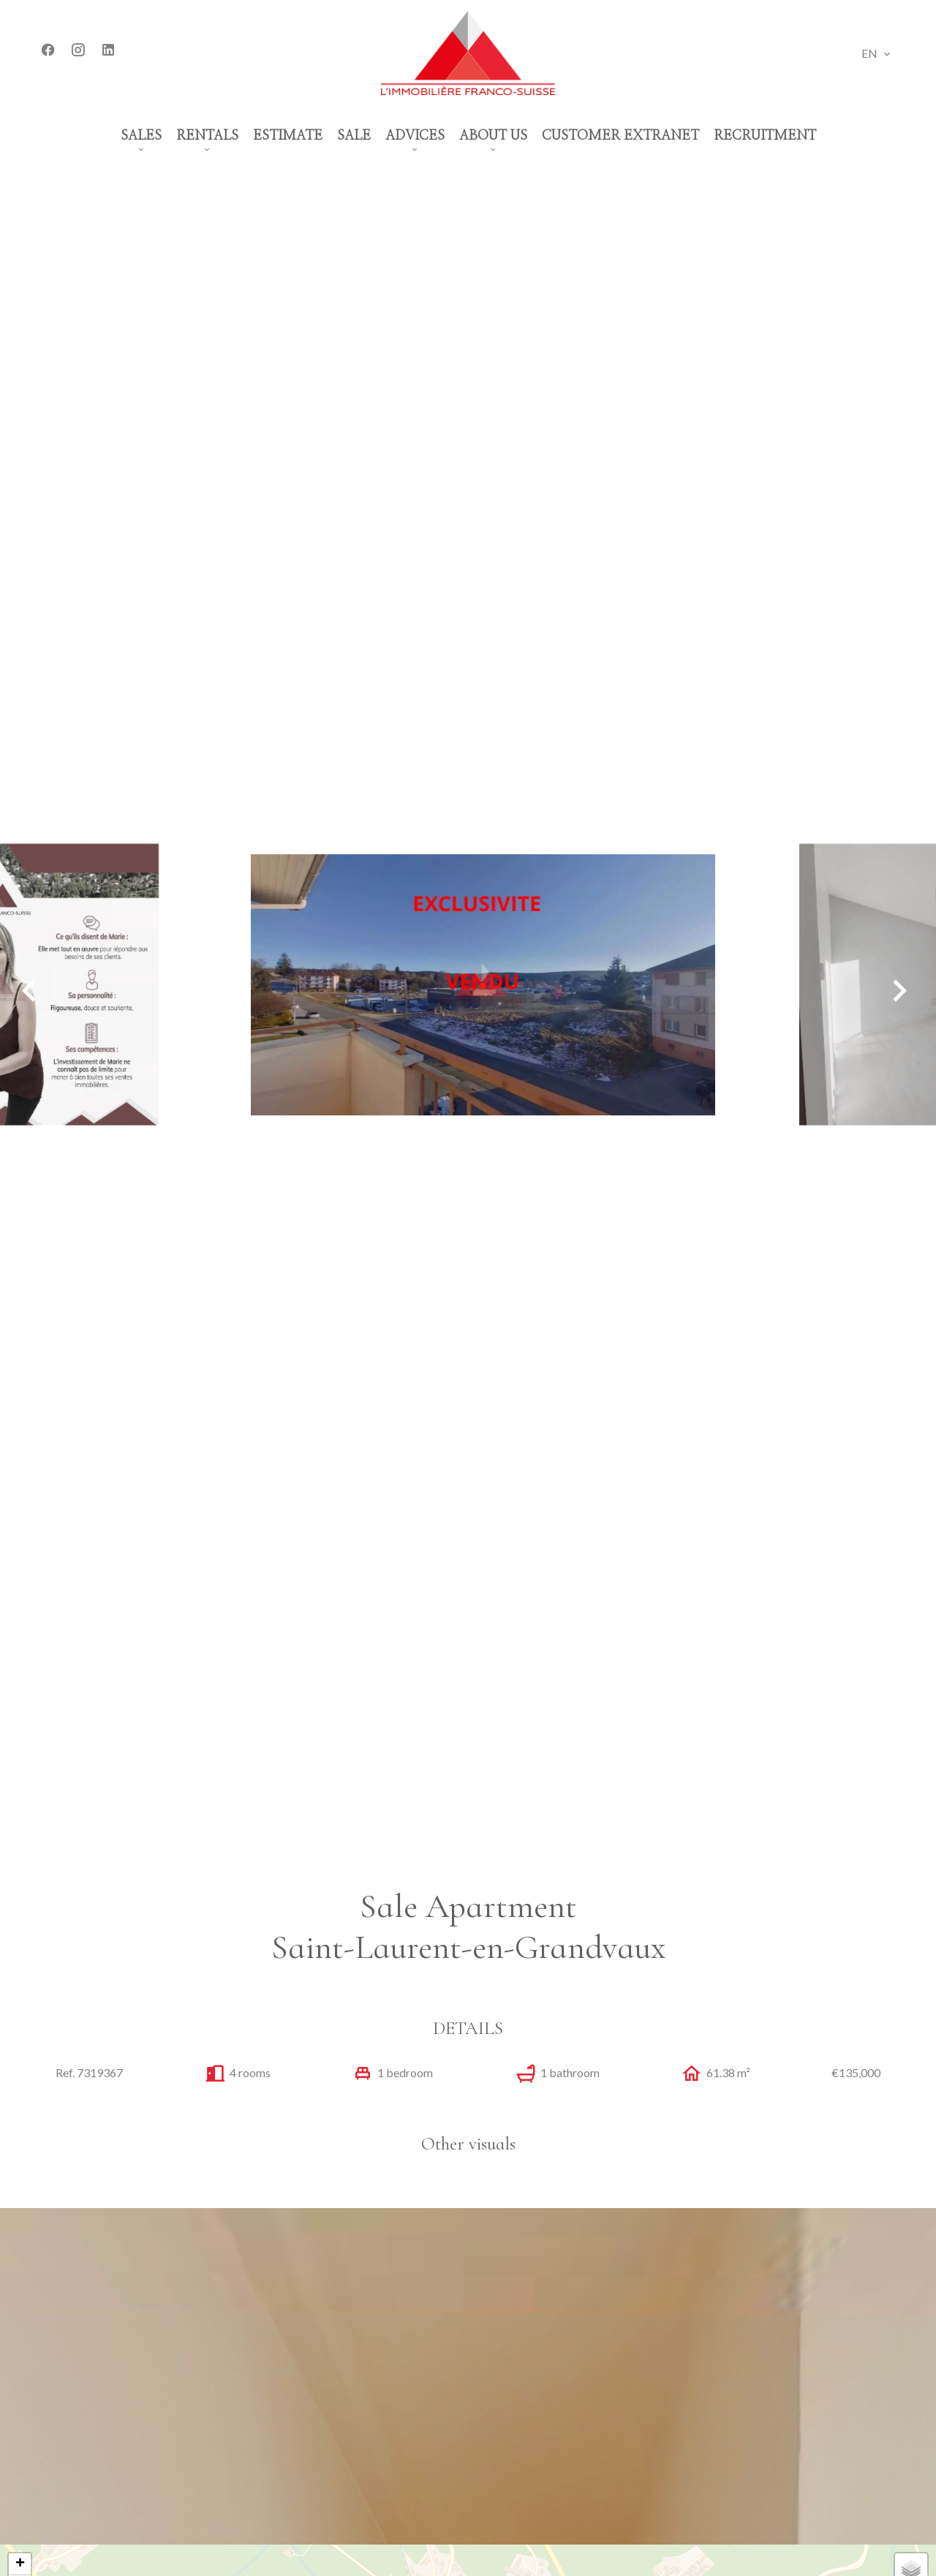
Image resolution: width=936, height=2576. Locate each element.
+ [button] (20, 2564)
